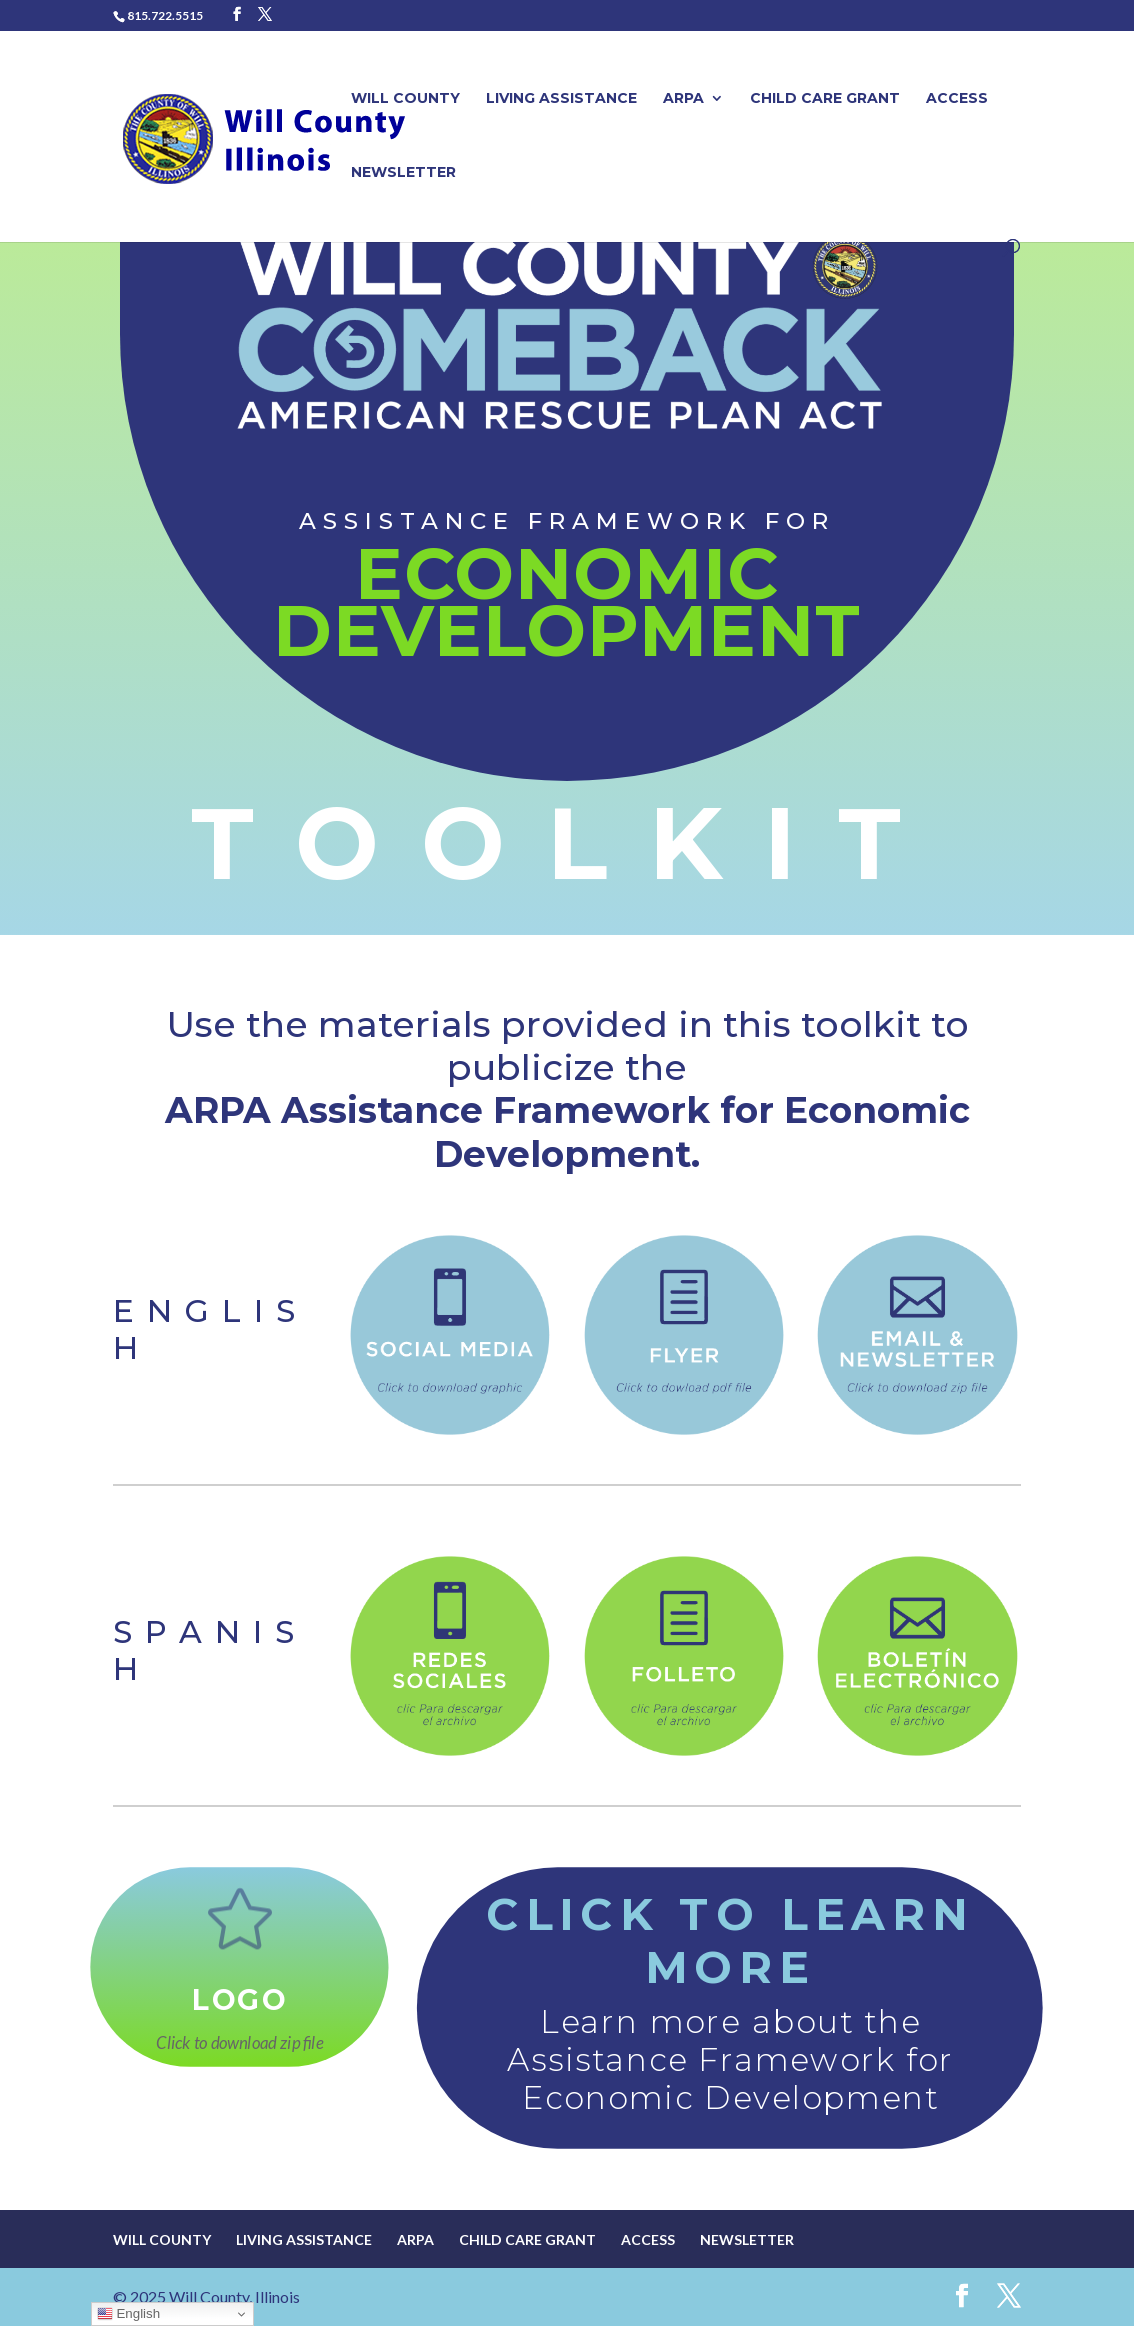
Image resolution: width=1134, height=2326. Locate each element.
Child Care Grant (825, 99)
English (128, 2314)
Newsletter (403, 173)
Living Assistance (561, 99)
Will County (405, 99)
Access (957, 99)
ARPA (683, 99)
